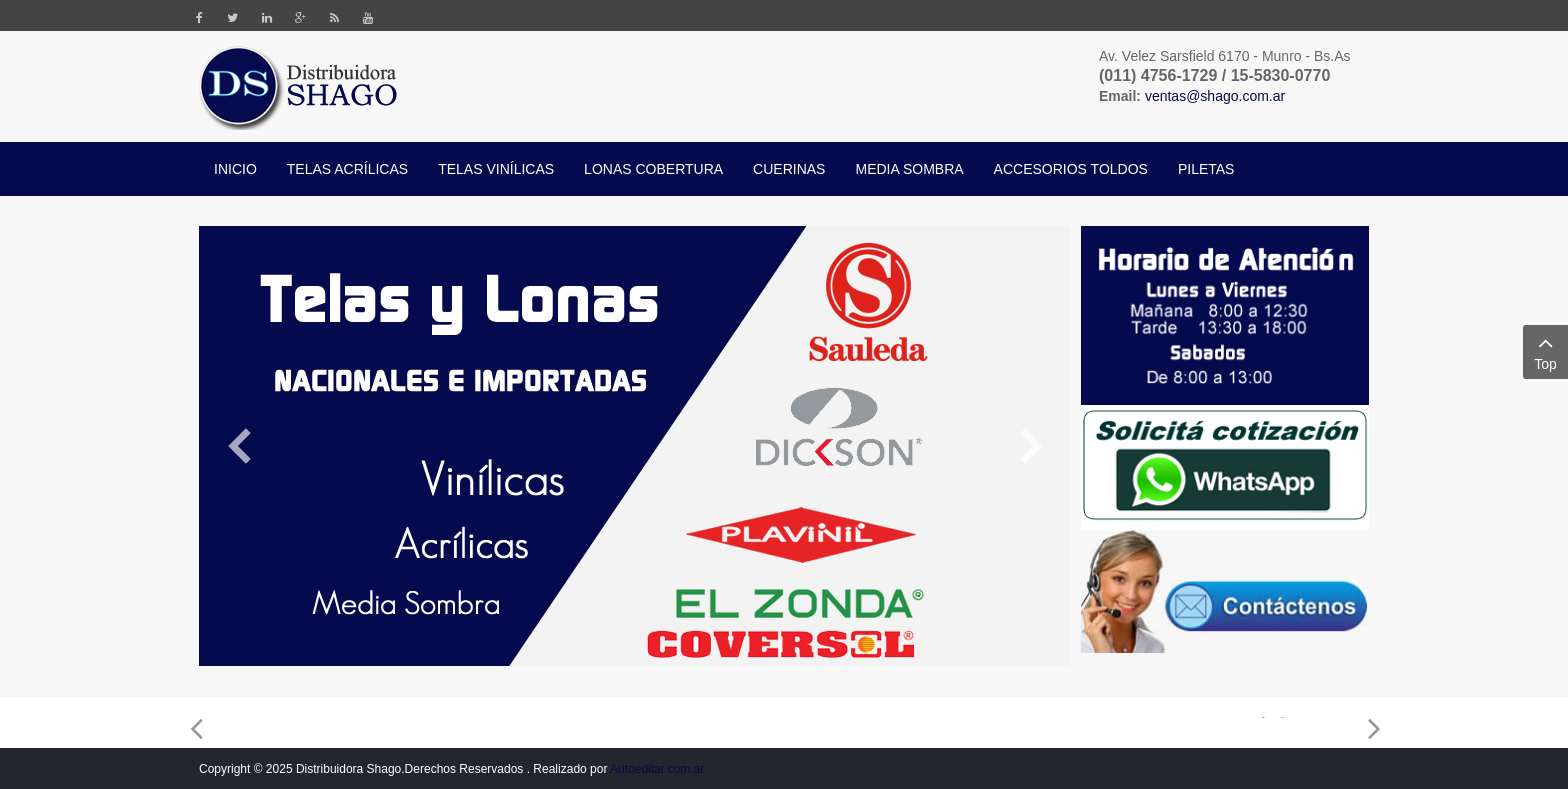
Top (1545, 351)
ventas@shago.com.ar (1215, 96)
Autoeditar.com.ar (657, 769)
